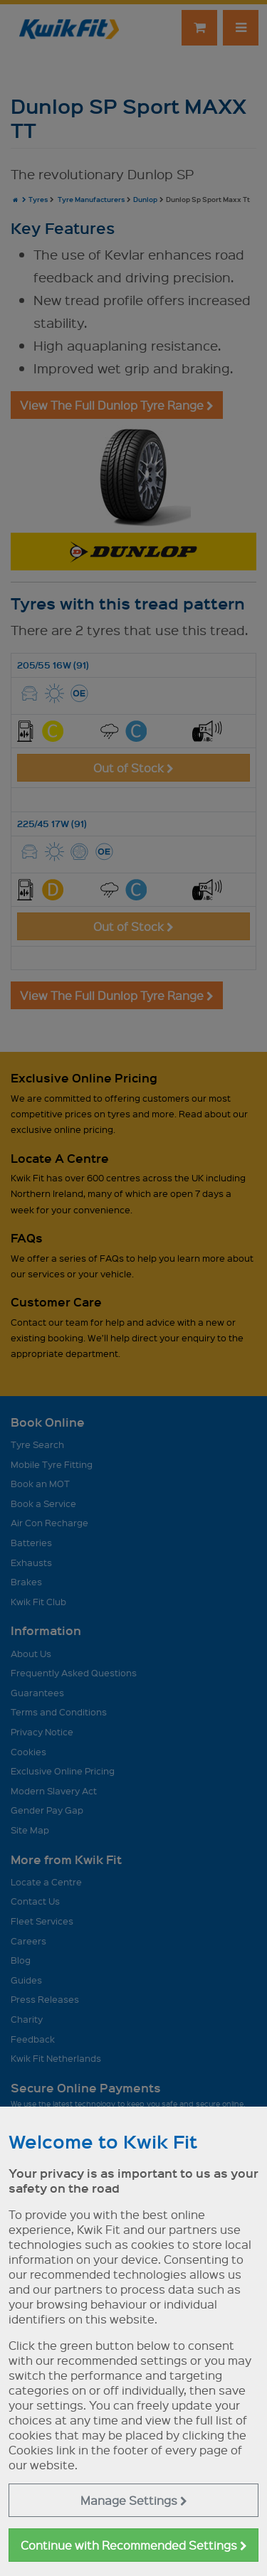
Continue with (134, 2545)
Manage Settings (133, 2500)
